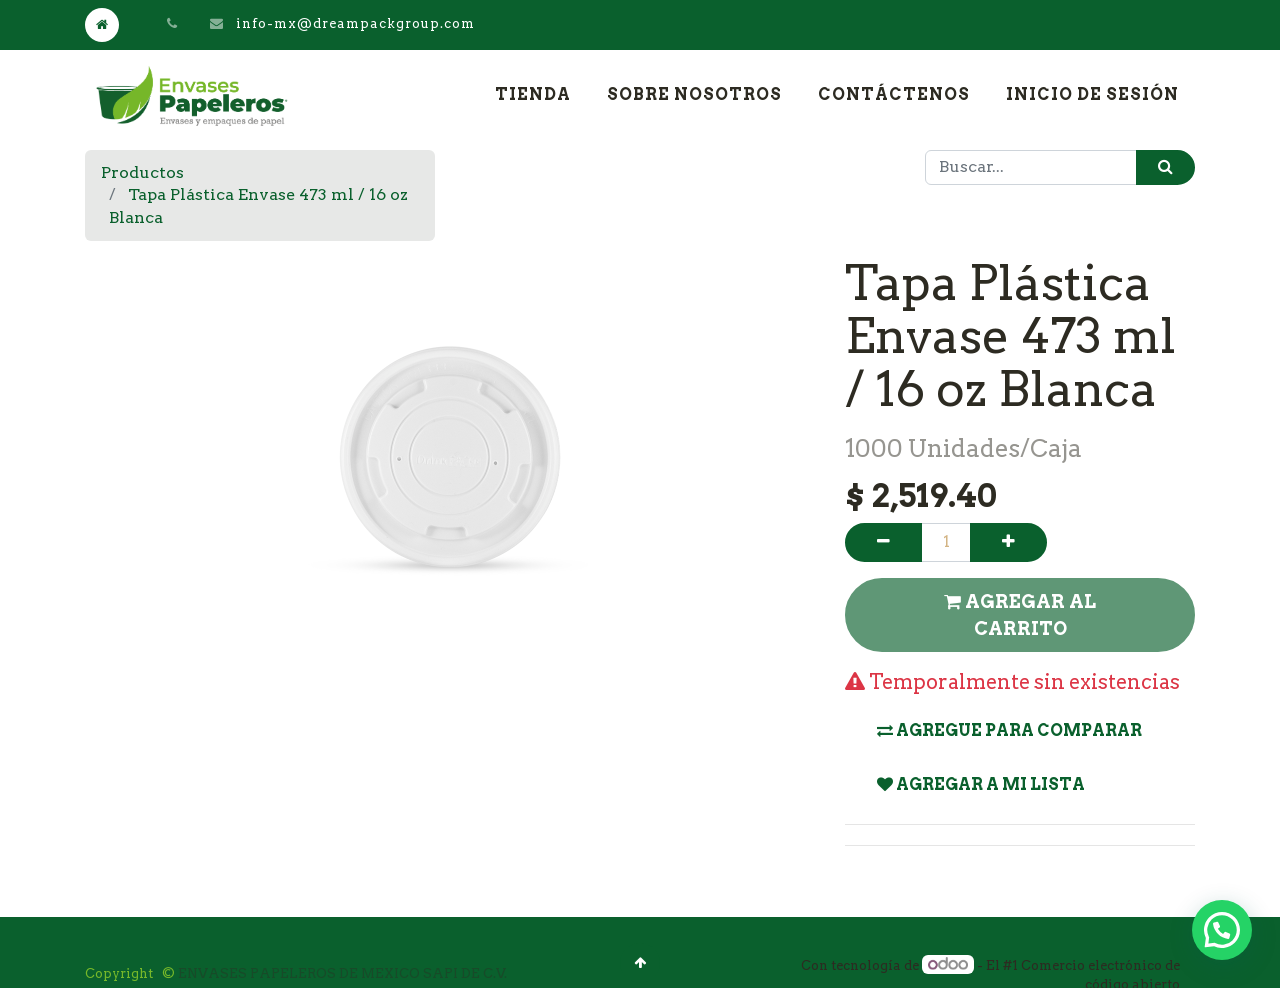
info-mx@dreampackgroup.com (355, 23)
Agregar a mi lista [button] (981, 784)
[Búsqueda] (1165, 167)
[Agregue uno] (1008, 542)
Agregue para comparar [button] (1009, 730)
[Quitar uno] (883, 542)
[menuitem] (533, 95)
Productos (142, 172)
